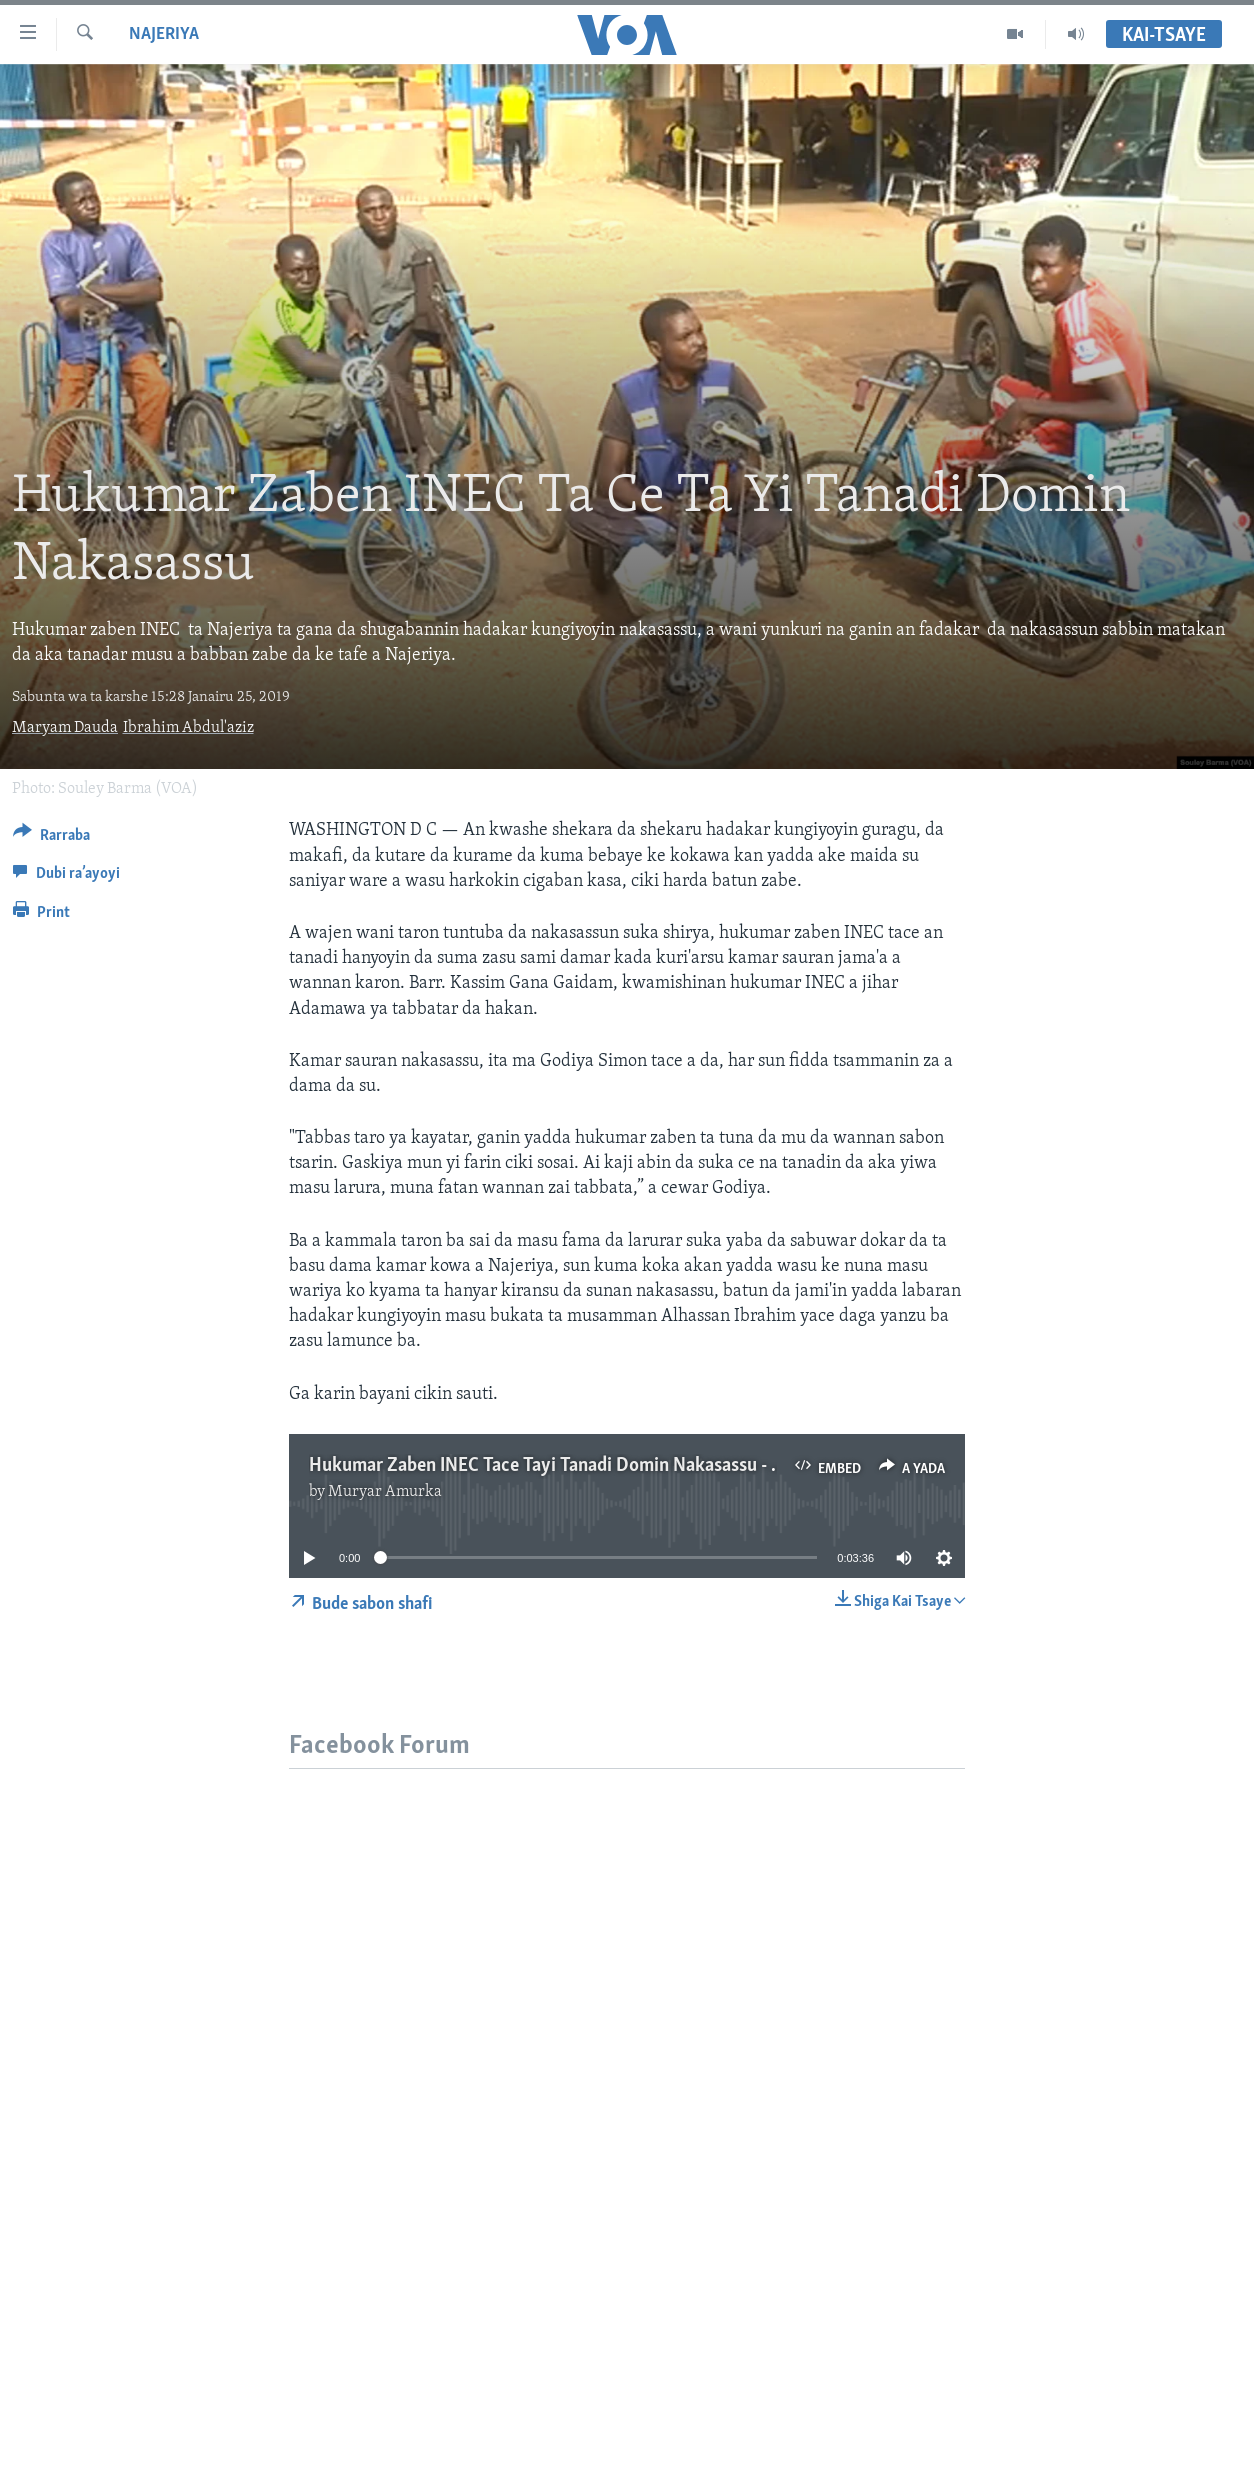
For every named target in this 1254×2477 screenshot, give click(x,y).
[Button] (51, 838)
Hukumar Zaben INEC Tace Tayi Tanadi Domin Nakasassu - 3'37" (558, 1466)
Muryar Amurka (385, 1492)
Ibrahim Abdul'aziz (188, 728)
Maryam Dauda (65, 728)
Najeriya (164, 34)
